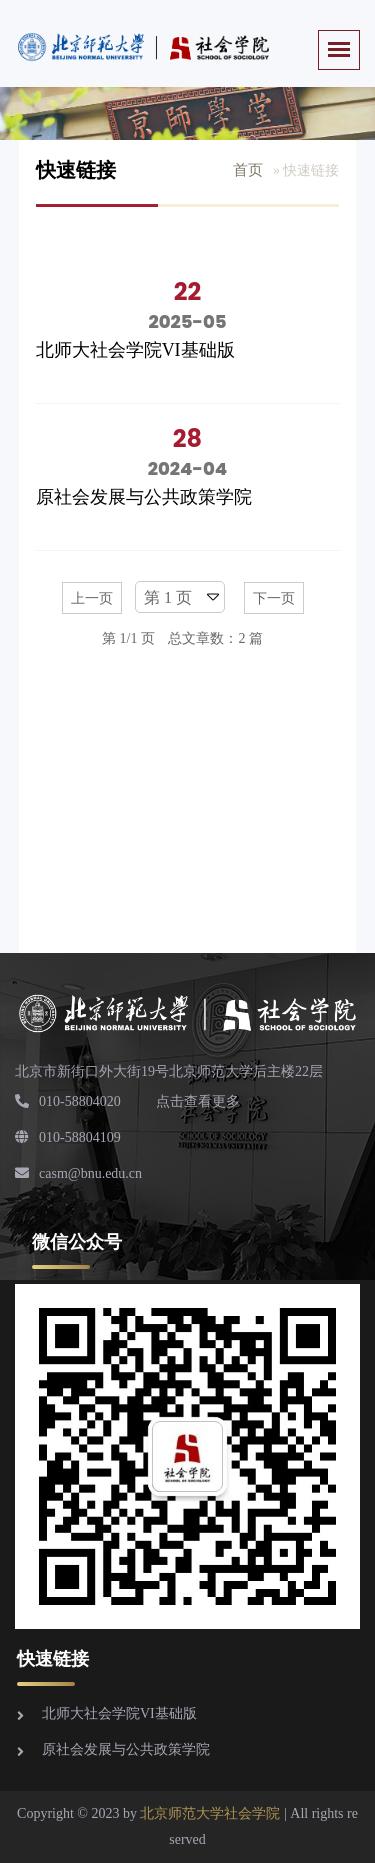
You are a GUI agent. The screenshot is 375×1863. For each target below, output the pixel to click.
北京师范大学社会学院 (210, 1813)
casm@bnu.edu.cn (78, 1173)
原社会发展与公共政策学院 (144, 497)
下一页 (274, 598)
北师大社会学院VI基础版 (135, 350)
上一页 (92, 598)
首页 (248, 170)
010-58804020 (68, 1101)
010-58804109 (68, 1137)
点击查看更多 (198, 1101)
